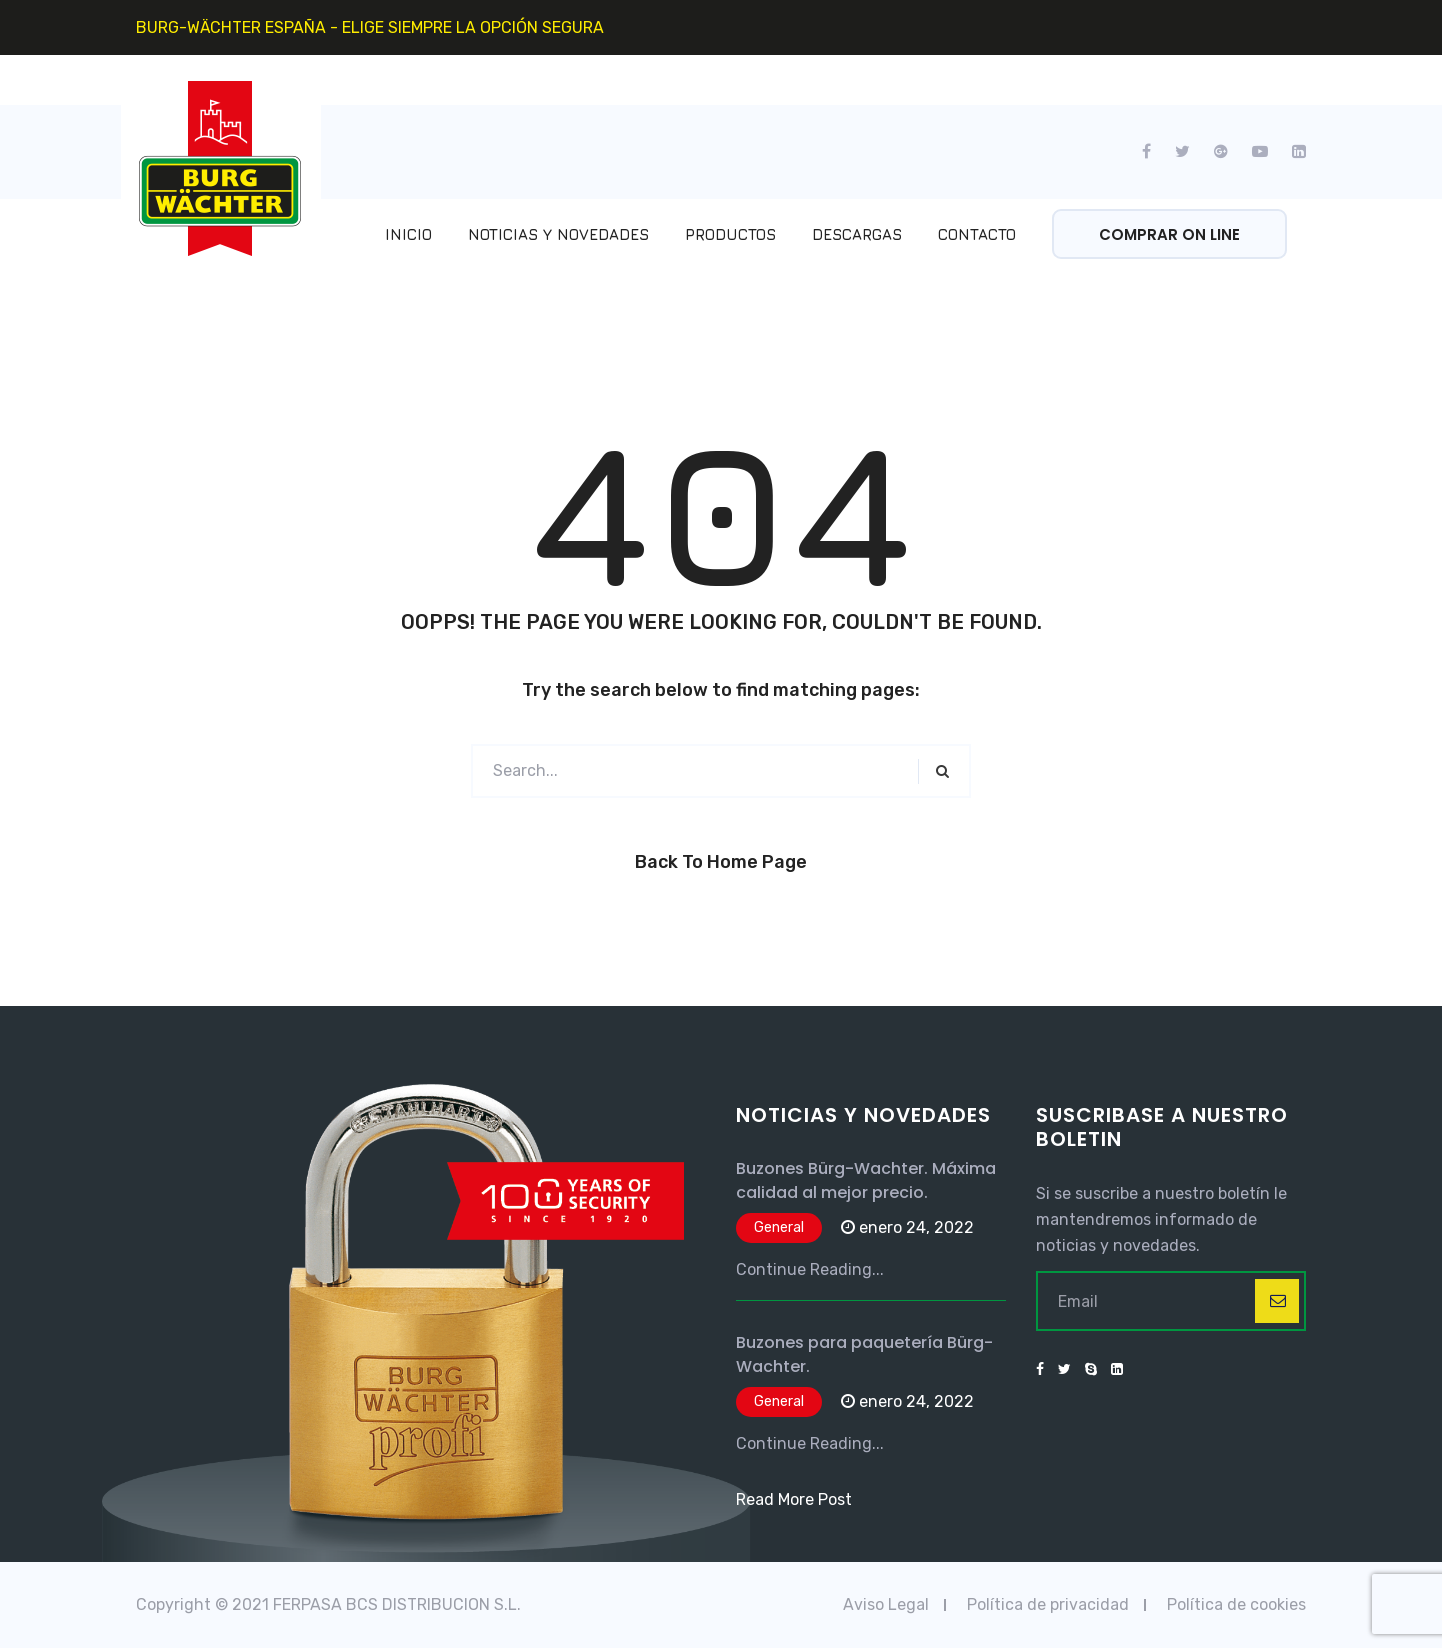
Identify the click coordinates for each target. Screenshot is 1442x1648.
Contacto (977, 234)
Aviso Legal (886, 1604)
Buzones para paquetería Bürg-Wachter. (864, 1354)
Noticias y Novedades (558, 234)
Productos (730, 234)
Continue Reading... (810, 1269)
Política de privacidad (1048, 1604)
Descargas (857, 234)
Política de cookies (1236, 1604)
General (779, 1227)
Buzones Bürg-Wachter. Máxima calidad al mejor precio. (866, 1180)
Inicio (408, 234)
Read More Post (794, 1499)
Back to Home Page (721, 862)
